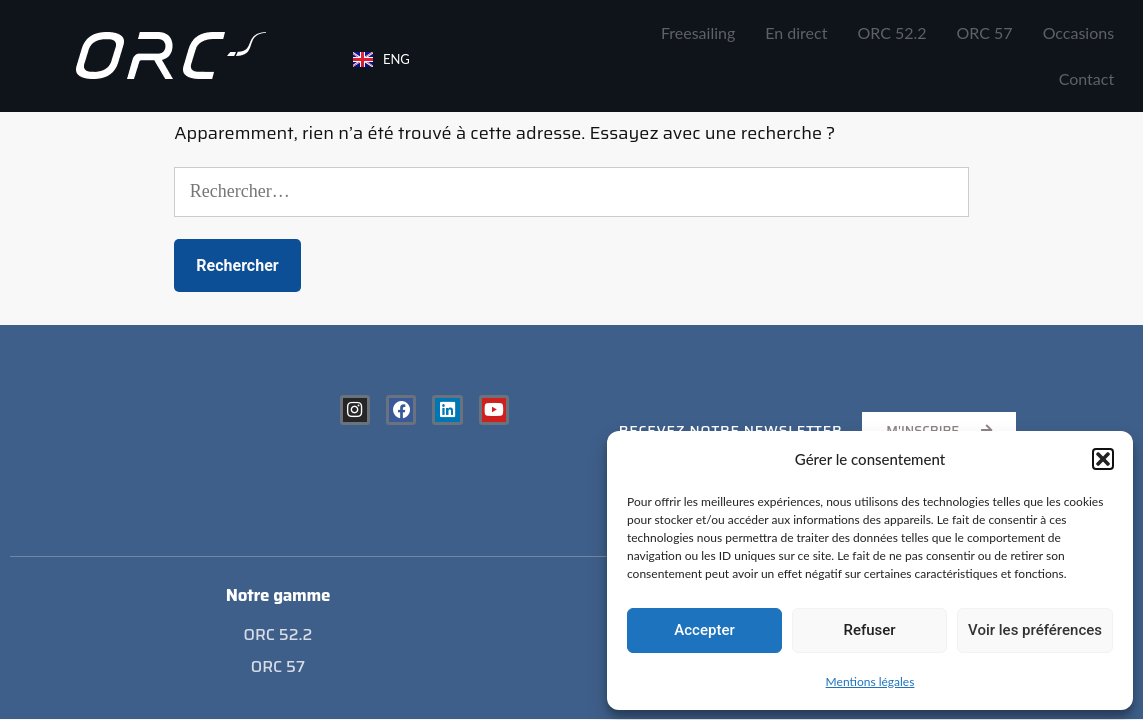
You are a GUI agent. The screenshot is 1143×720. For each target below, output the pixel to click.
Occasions (1079, 32)
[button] (1103, 459)
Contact (1086, 78)
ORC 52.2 (891, 32)
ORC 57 (985, 32)
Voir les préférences (1035, 630)
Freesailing (698, 32)
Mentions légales (870, 681)
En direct (796, 32)
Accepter (704, 630)
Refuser (869, 630)
